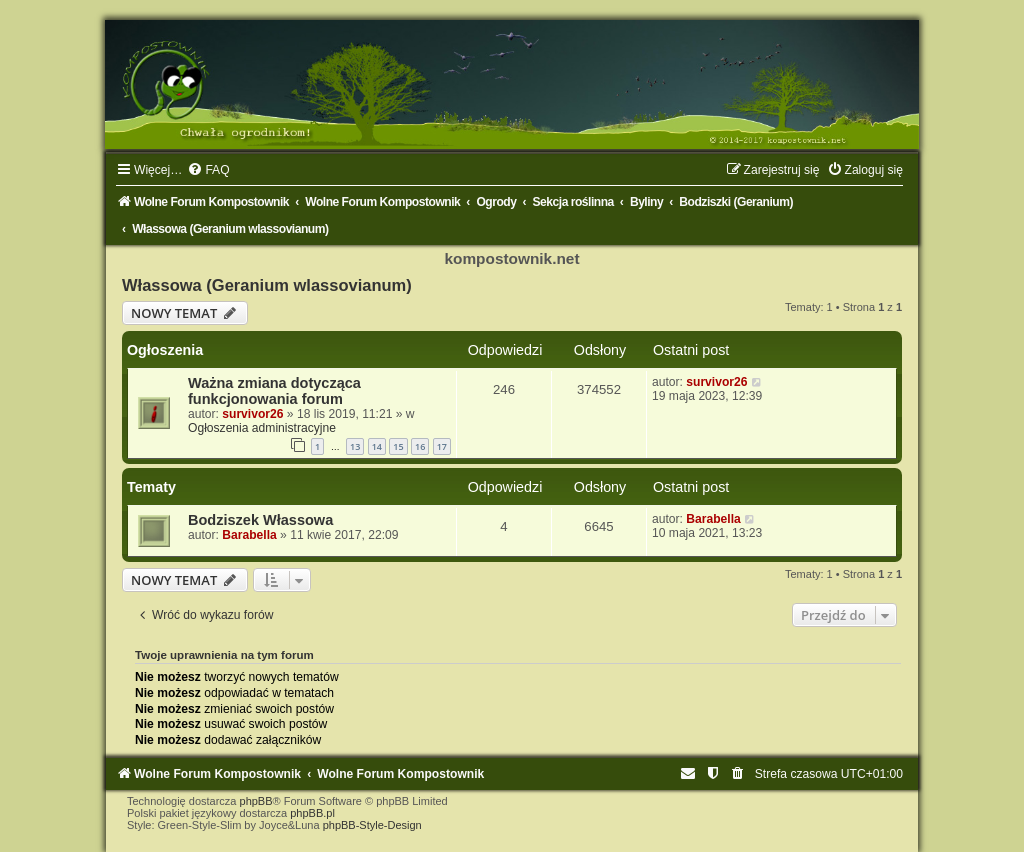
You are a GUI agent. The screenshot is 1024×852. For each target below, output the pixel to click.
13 (355, 446)
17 (442, 446)
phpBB (256, 801)
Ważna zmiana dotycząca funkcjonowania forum (274, 391)
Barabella (249, 535)
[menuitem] (208, 170)
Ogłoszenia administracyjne (262, 428)
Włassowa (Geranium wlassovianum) (267, 285)
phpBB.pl (312, 813)
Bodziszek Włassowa (260, 520)
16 (420, 446)
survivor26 (252, 414)
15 (398, 446)
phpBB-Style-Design (372, 825)
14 (377, 446)
